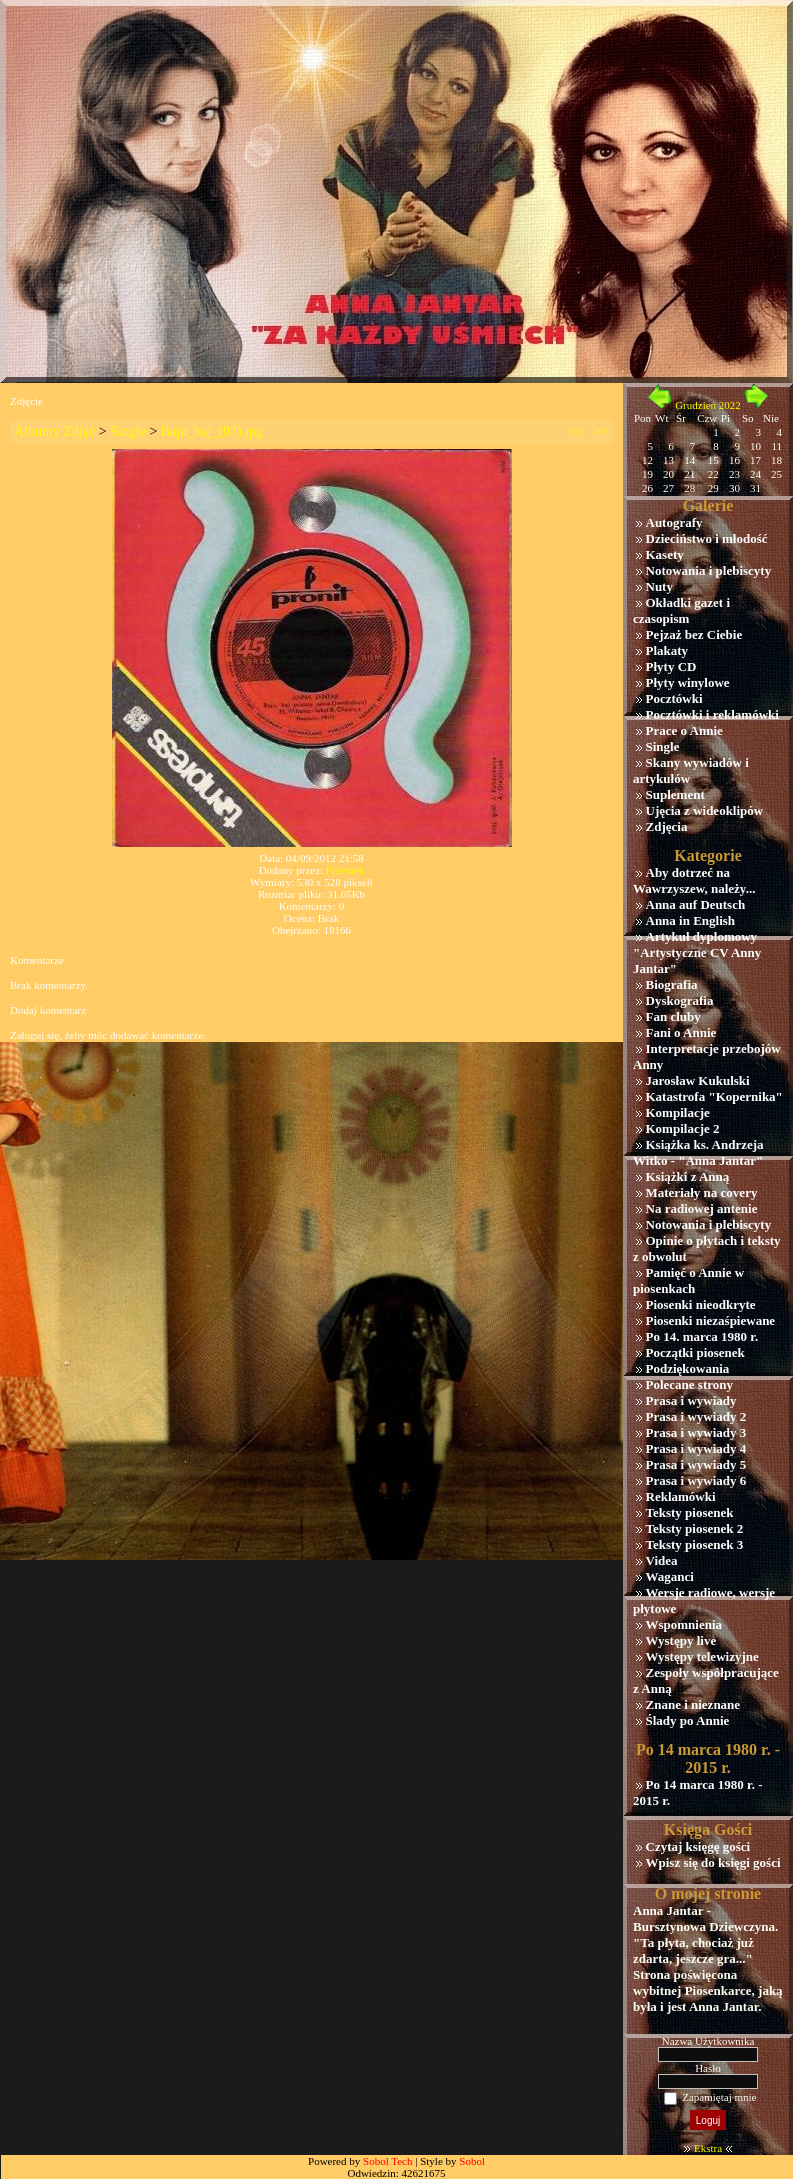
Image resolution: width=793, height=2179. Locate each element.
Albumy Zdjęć (54, 431)
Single (128, 431)
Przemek (345, 870)
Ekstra (708, 2148)
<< (577, 431)
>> (601, 431)
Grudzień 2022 (708, 405)
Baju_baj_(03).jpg (212, 431)
